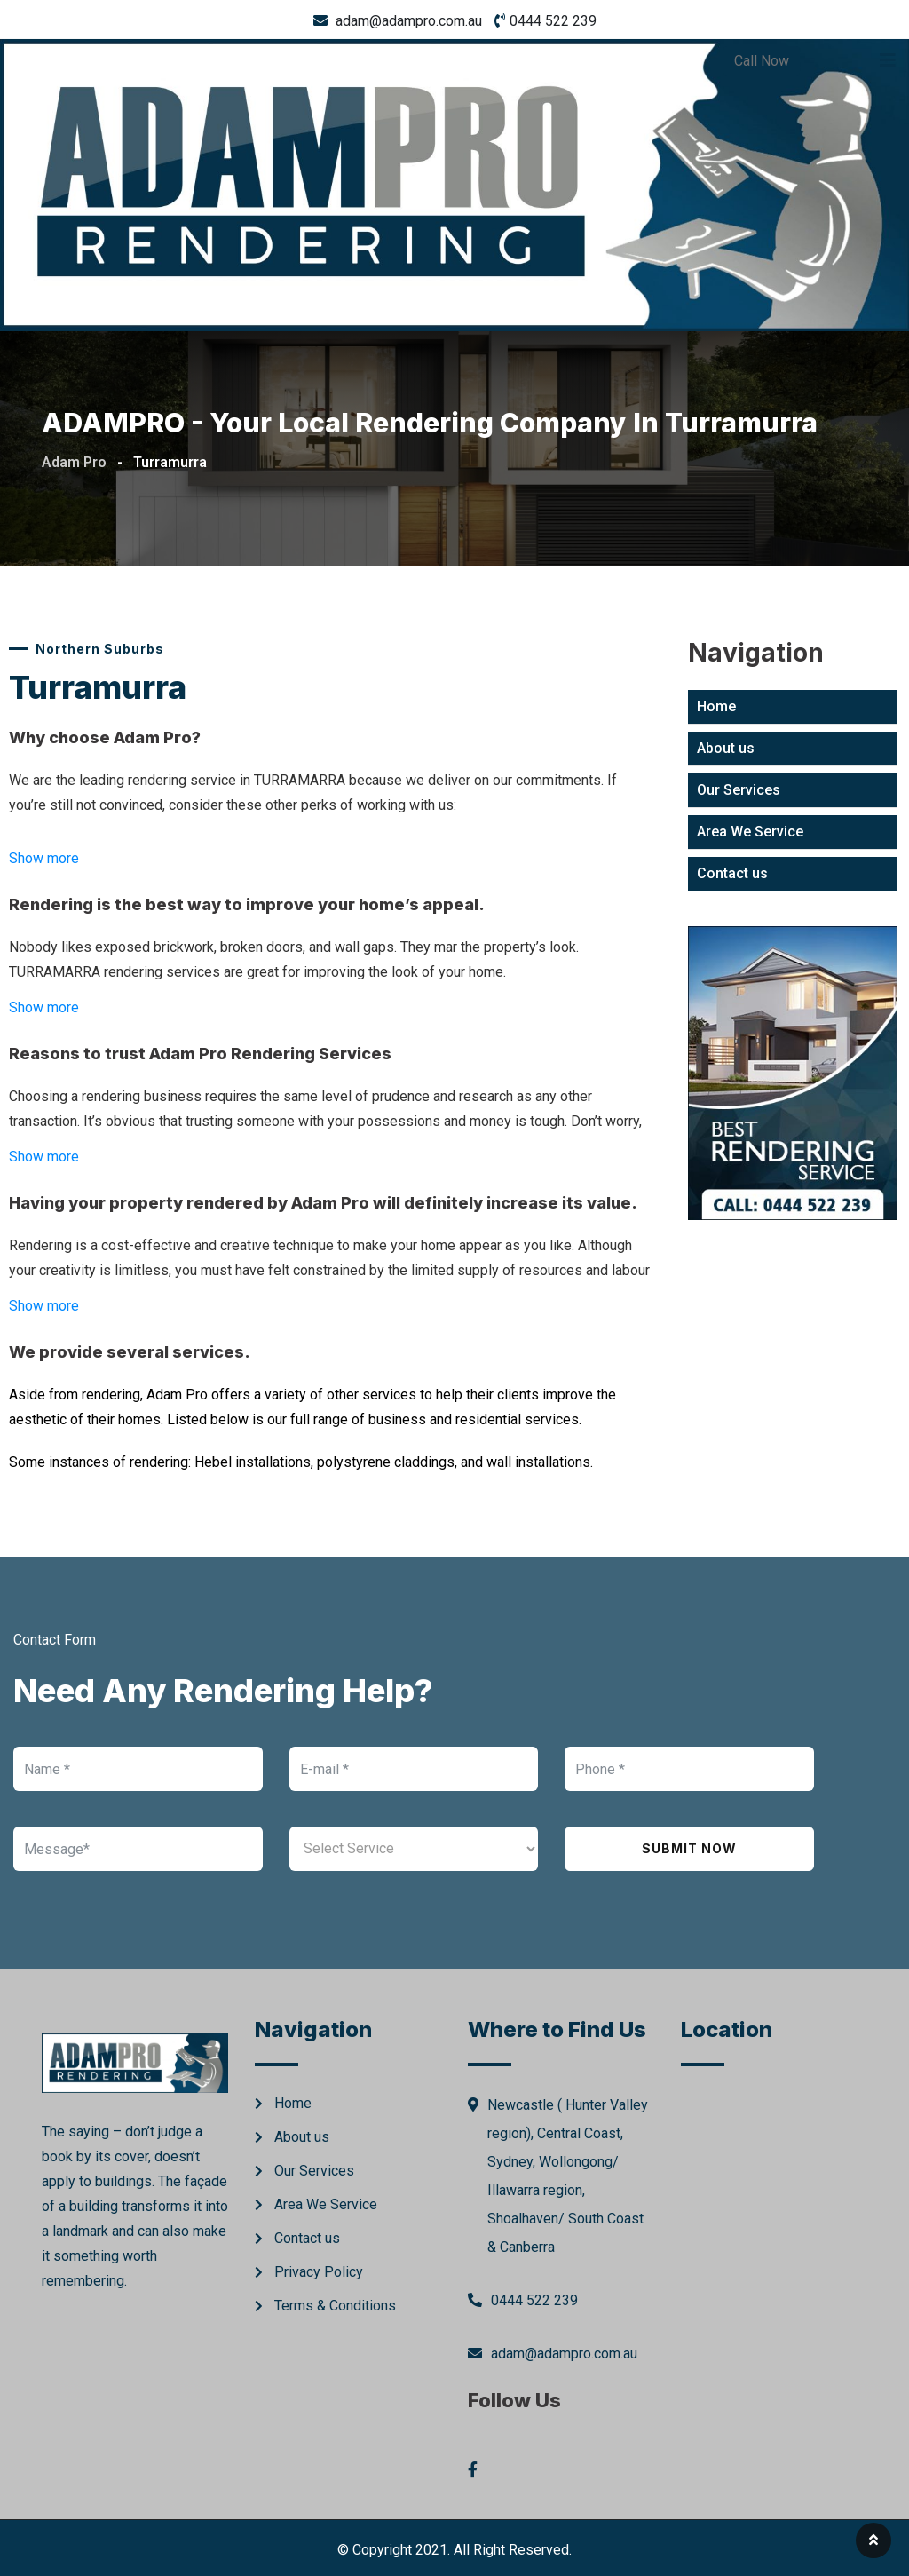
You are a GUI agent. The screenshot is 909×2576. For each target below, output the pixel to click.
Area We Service (750, 831)
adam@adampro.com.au (409, 20)
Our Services (738, 789)
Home (716, 706)
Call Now (761, 60)
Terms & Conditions (335, 2305)
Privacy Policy (318, 2271)
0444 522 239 (553, 20)
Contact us (732, 873)
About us (726, 748)
